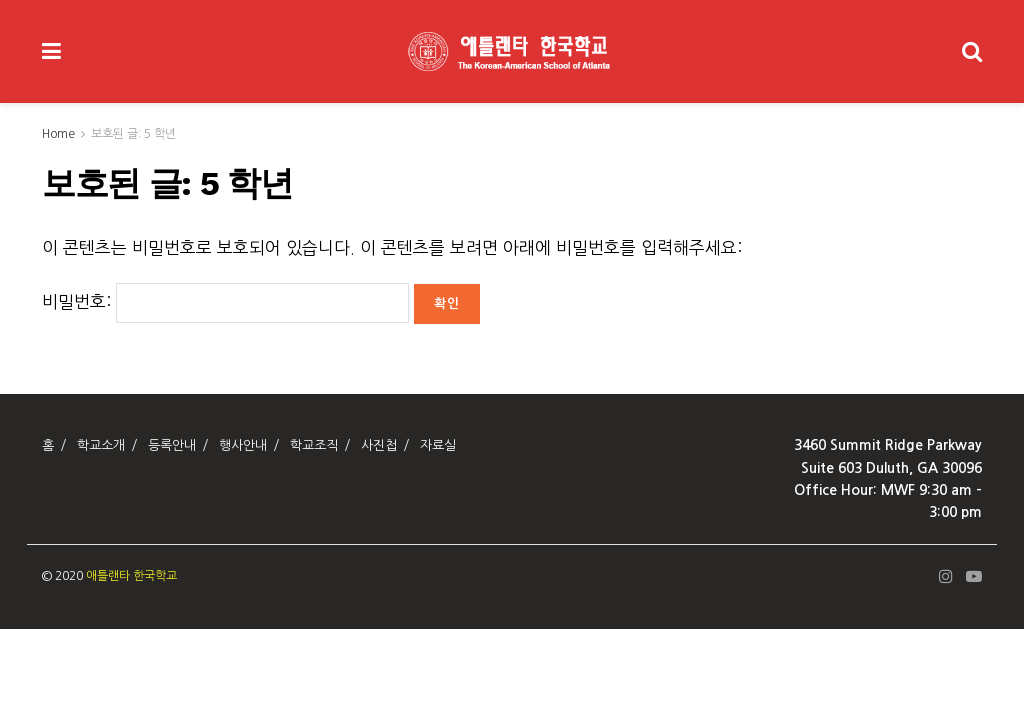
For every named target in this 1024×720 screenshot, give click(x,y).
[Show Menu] (51, 51)
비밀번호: (225, 301)
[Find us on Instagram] (946, 577)
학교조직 (314, 445)
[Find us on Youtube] (974, 577)
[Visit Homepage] (511, 52)
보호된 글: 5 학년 (133, 134)
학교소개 (101, 445)
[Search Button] (972, 51)
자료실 (438, 445)
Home (58, 134)
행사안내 (243, 445)
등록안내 (172, 445)
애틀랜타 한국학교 (131, 576)
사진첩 (379, 445)
